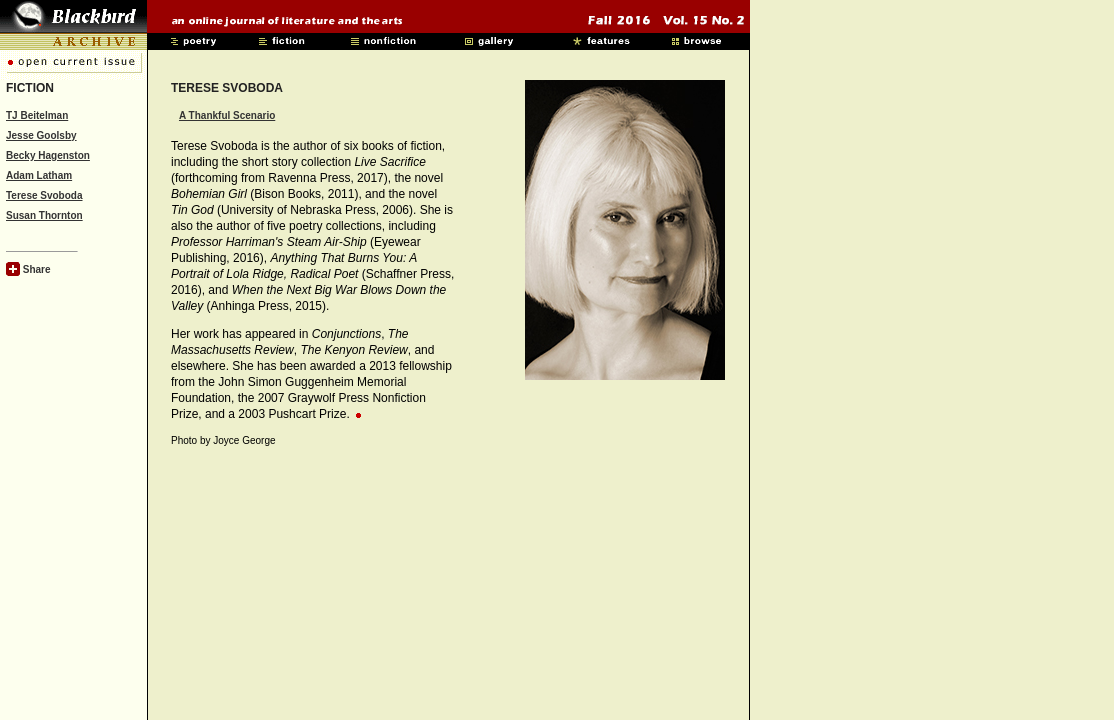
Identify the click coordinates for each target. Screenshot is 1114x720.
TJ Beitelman (37, 115)
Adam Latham (39, 175)
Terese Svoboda (44, 195)
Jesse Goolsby (41, 135)
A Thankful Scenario (227, 115)
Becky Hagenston (48, 155)
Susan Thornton (44, 215)
